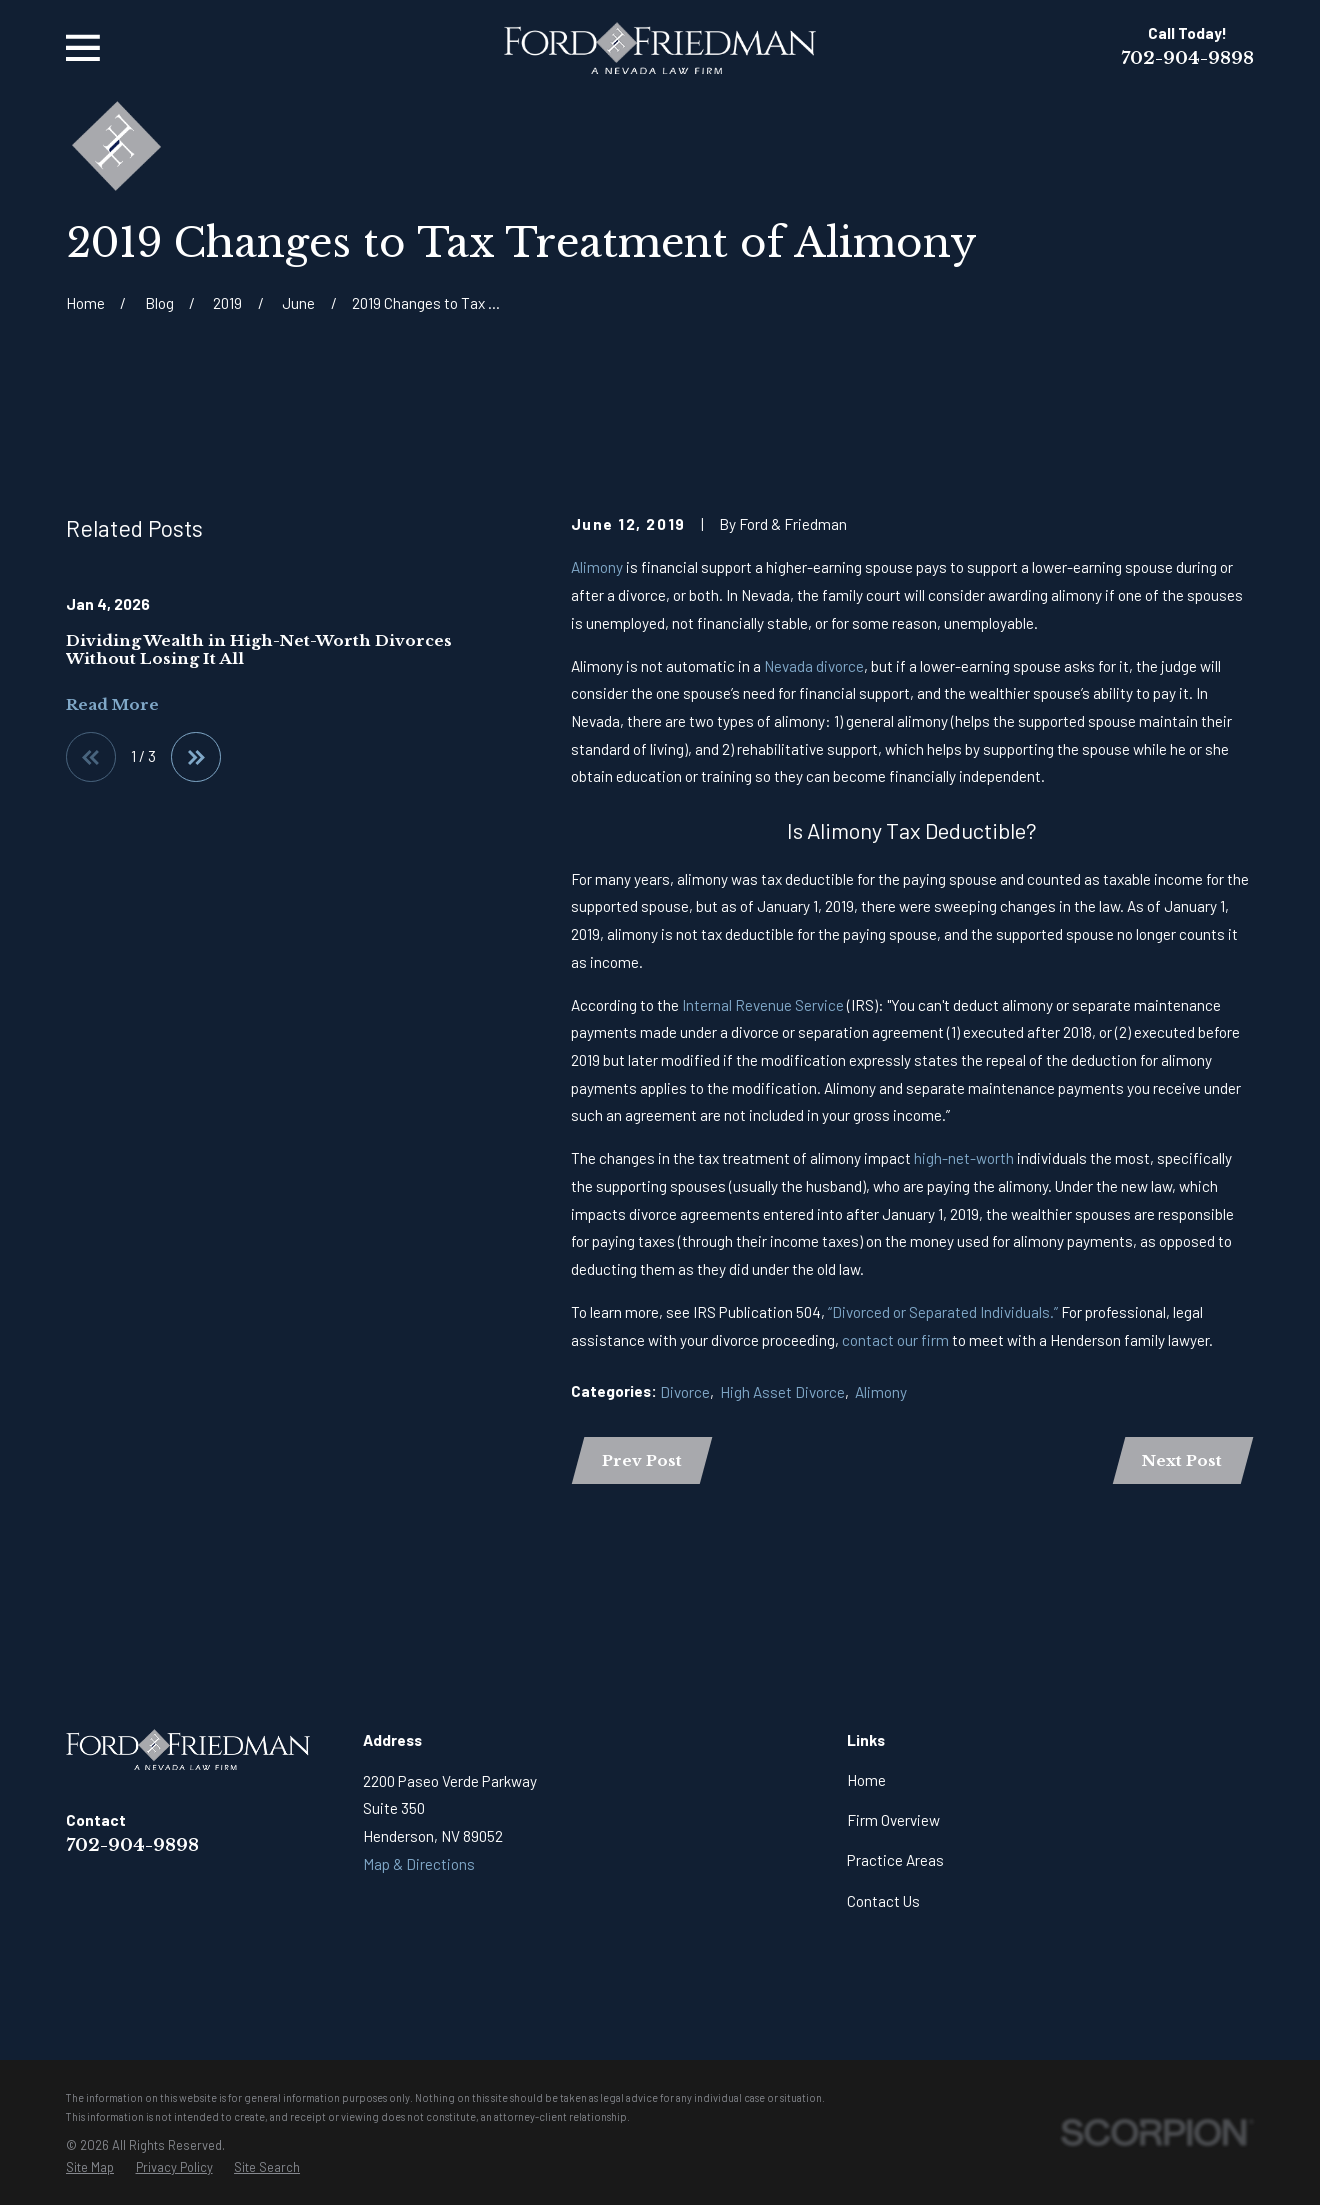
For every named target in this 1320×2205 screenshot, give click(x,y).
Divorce (685, 1392)
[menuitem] (90, 2167)
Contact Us (883, 1901)
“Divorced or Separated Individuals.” (943, 1312)
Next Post (1182, 1460)
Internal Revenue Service (763, 1005)
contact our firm (897, 1340)
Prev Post (642, 1460)
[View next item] (196, 757)
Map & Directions (419, 1864)
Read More (112, 704)
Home (866, 1780)
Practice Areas (895, 1860)
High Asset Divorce (782, 1392)
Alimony (598, 567)
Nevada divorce (814, 666)
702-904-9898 (1187, 58)
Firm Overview (893, 1820)
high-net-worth (965, 1158)
